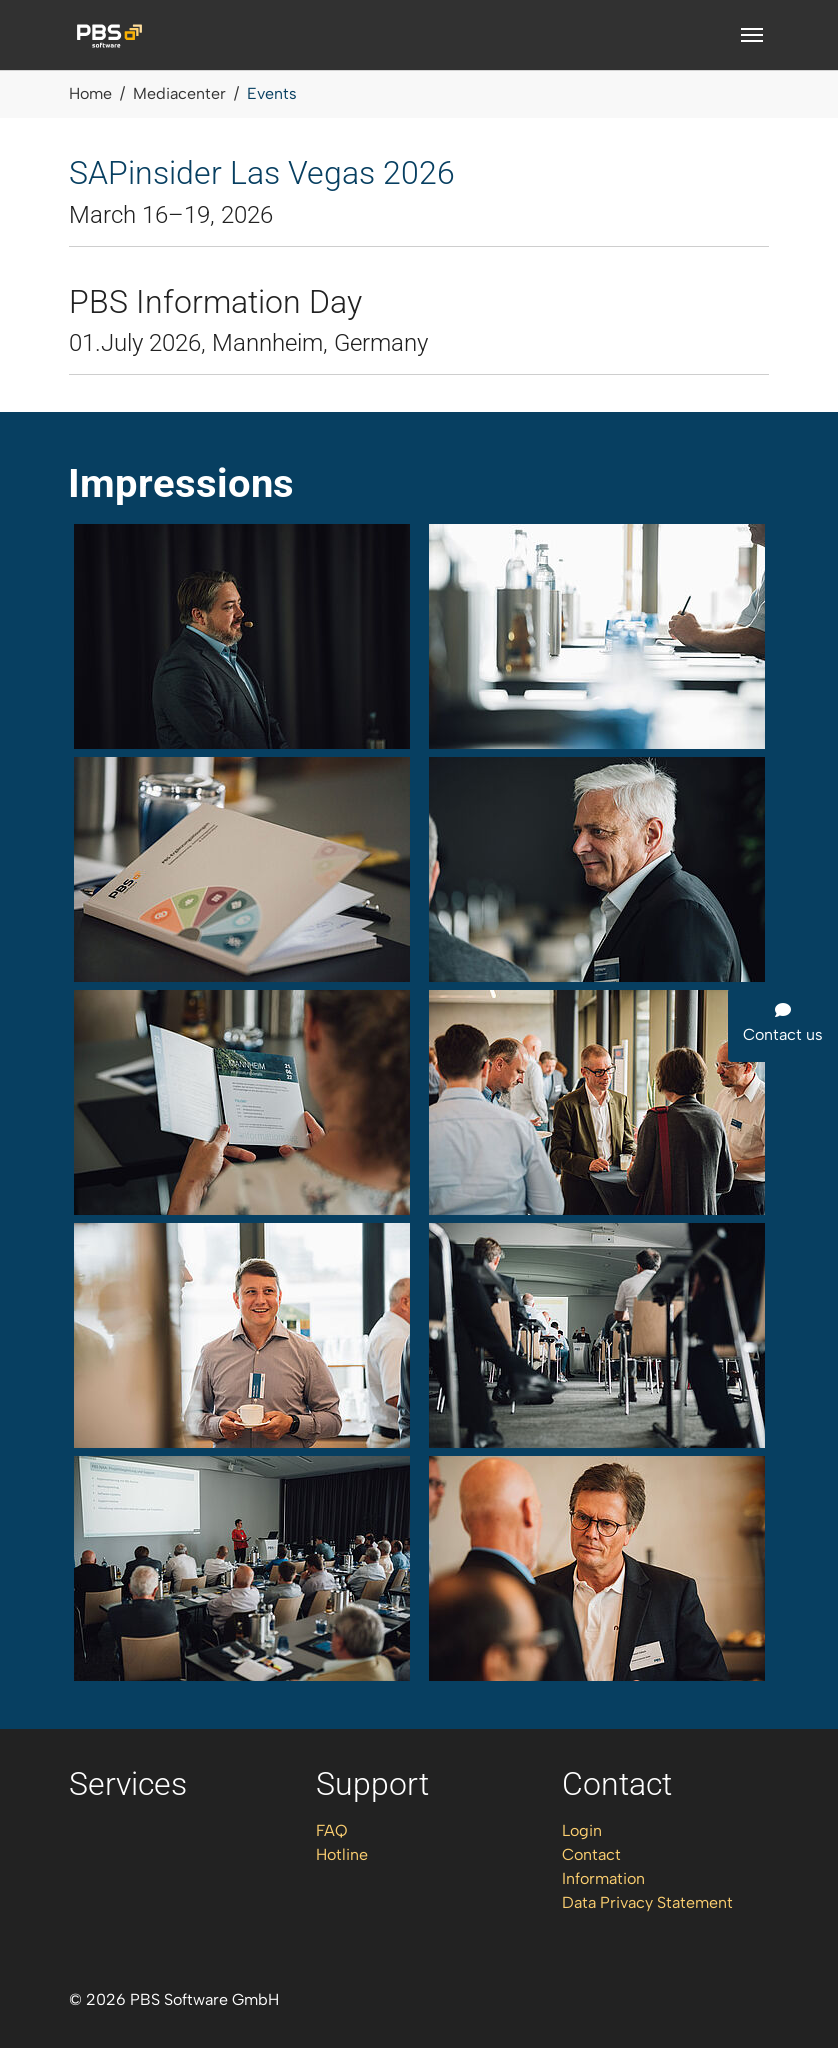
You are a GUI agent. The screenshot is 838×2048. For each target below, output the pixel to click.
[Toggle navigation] (752, 35)
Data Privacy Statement (647, 1902)
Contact (591, 1854)
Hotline (342, 1854)
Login (582, 1830)
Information (603, 1878)
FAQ (332, 1830)
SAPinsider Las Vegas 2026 (262, 173)
